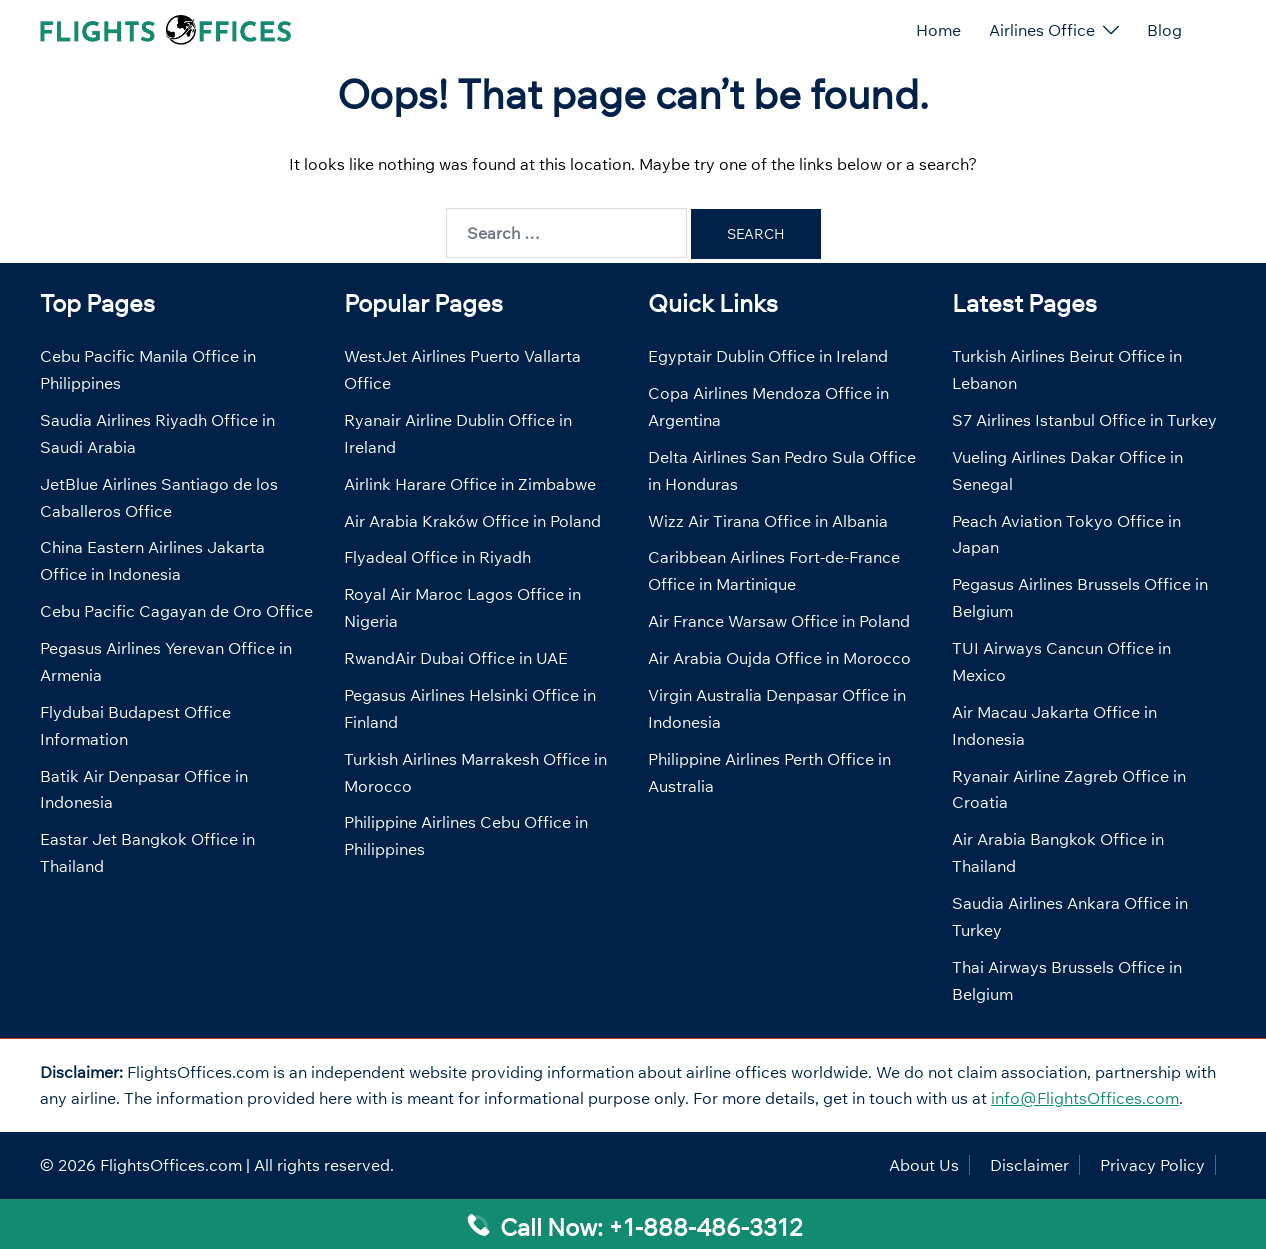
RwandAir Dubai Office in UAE (456, 658)
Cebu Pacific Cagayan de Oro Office (176, 611)
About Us (924, 1165)
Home (938, 30)
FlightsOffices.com (171, 1165)
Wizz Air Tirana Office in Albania (768, 521)
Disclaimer (1029, 1165)
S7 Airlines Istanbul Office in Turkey (1084, 420)
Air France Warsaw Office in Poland (779, 621)
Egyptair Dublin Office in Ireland (768, 356)
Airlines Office (1042, 30)
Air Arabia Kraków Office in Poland (472, 521)
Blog (1164, 30)
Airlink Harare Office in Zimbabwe (470, 484)
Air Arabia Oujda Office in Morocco (779, 658)
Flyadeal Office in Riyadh (437, 557)
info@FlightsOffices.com (1085, 1098)
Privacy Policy (1152, 1165)
